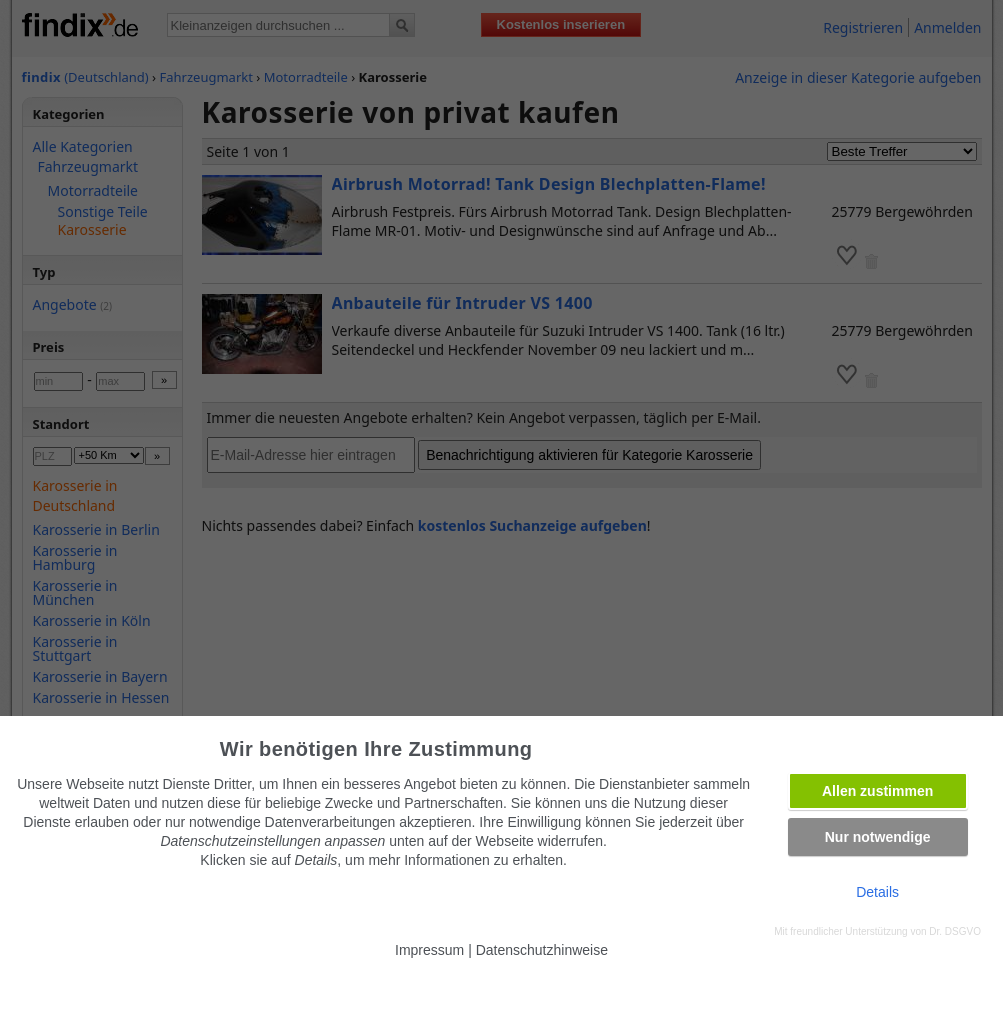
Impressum (429, 950)
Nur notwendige (878, 837)
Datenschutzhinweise (542, 950)
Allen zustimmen (877, 791)
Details (877, 892)
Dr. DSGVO (955, 931)
